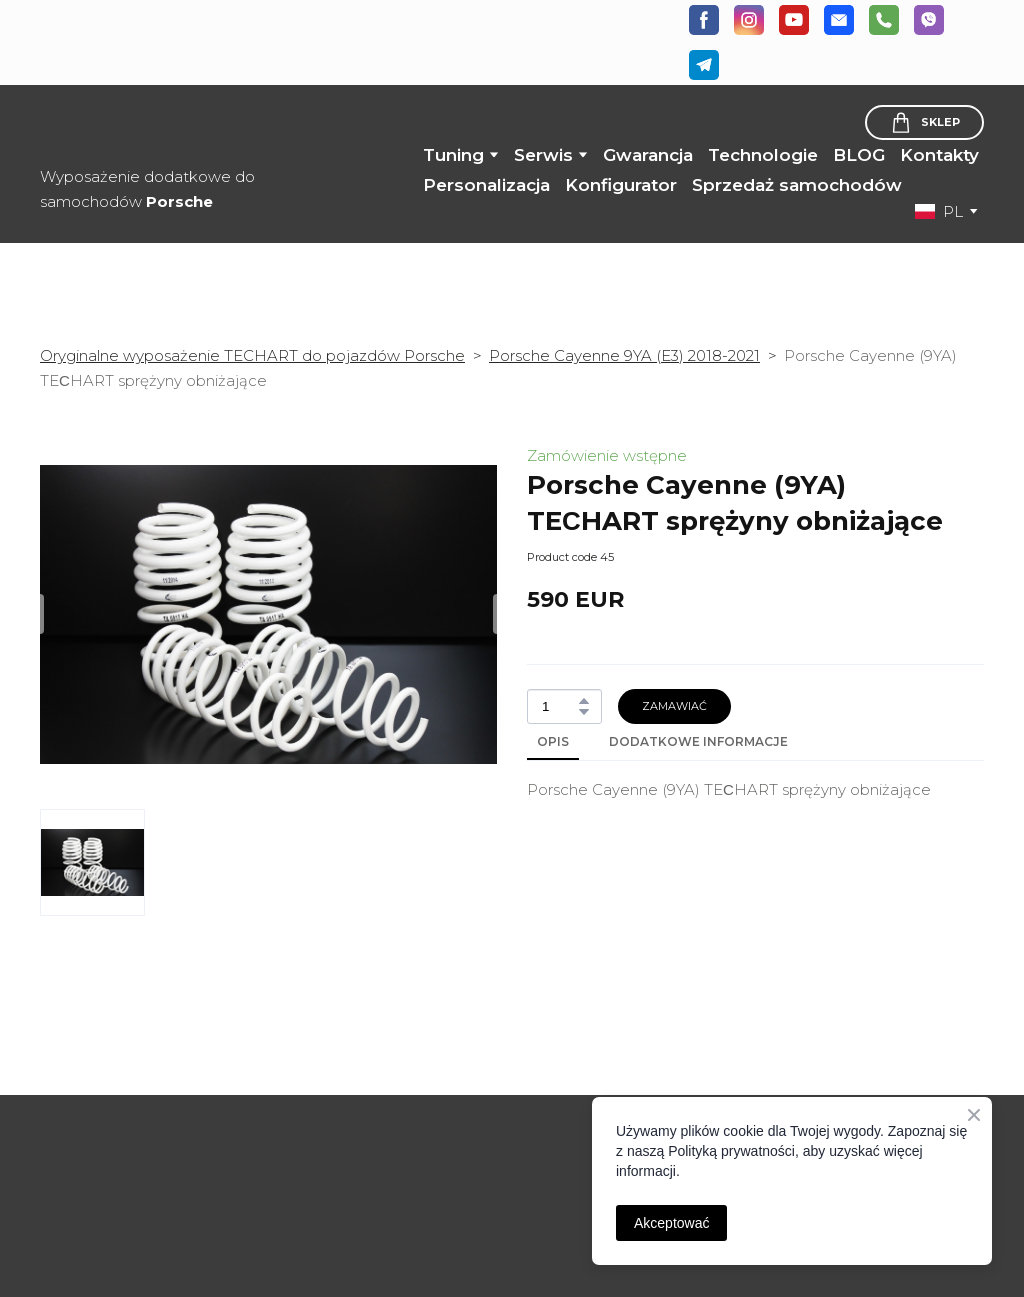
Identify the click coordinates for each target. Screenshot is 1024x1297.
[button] (704, 20)
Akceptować (671, 1223)
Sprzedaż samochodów (797, 185)
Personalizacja (486, 185)
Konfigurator (621, 185)
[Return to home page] (164, 126)
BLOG (859, 155)
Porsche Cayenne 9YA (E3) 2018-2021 (624, 355)
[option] (939, 211)
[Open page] (147, 1121)
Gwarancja (648, 155)
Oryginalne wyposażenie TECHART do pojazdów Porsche (252, 355)
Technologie (763, 155)
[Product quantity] (559, 706)
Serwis (543, 155)
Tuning (453, 155)
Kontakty (939, 155)
